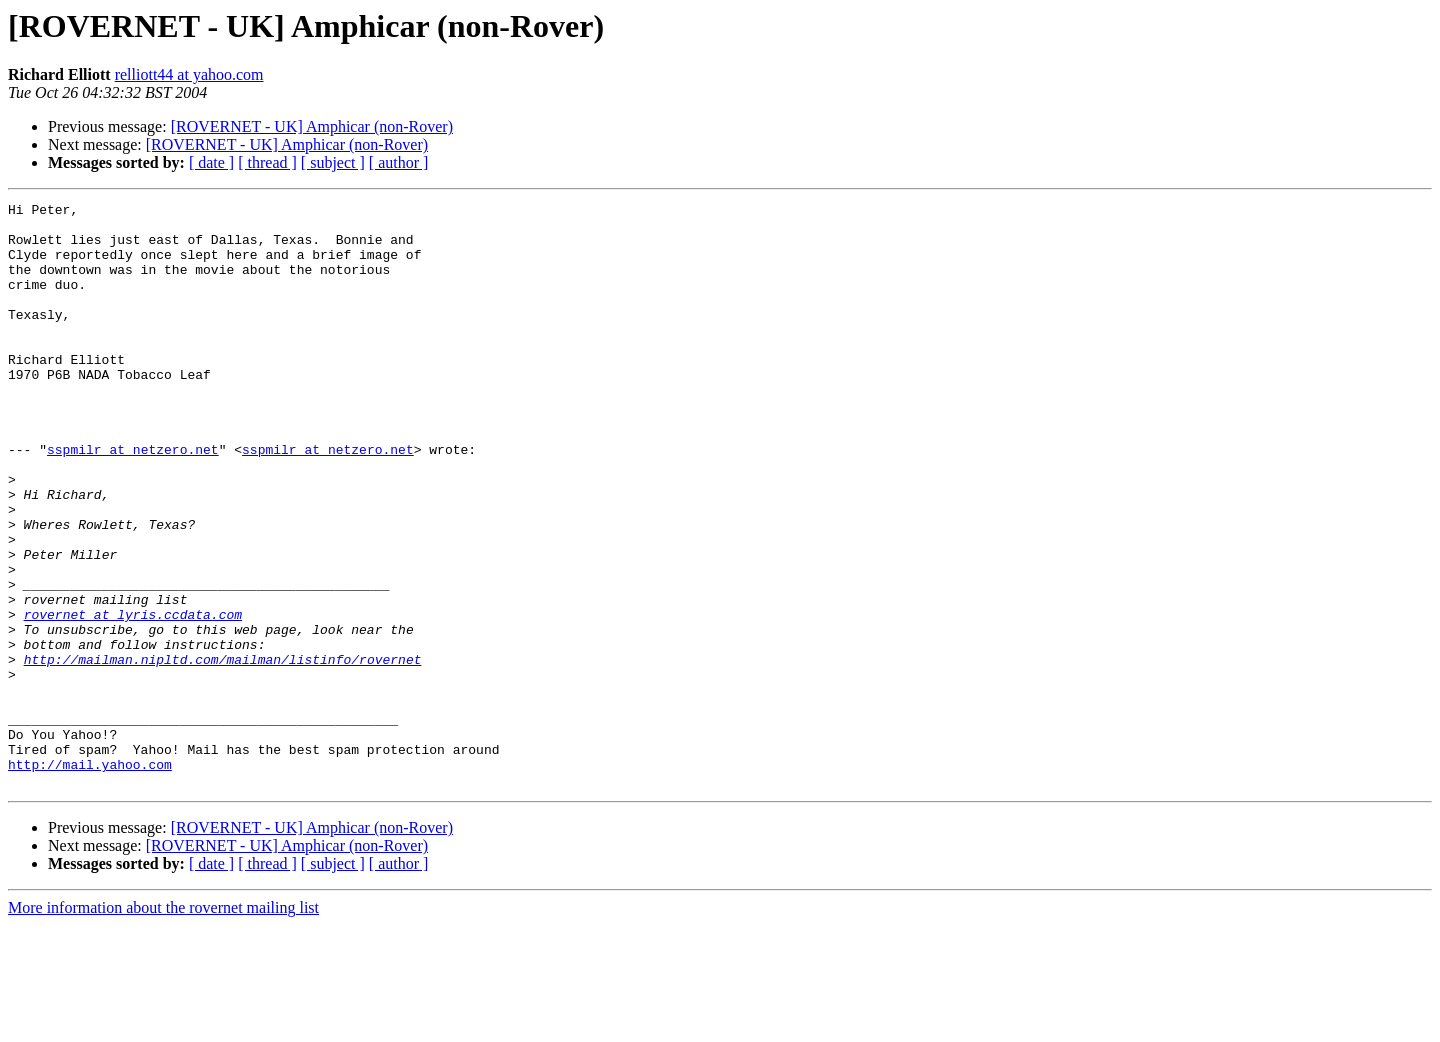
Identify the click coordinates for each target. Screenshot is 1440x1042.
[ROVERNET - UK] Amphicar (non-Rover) (312, 126)
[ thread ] (267, 162)
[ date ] (211, 162)
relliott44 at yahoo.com (189, 74)
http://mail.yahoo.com (90, 878)
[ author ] (399, 162)
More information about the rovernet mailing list (163, 1024)
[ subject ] (333, 162)
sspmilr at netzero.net (133, 500)
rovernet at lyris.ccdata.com (133, 698)
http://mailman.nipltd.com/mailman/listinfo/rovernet (223, 752)
